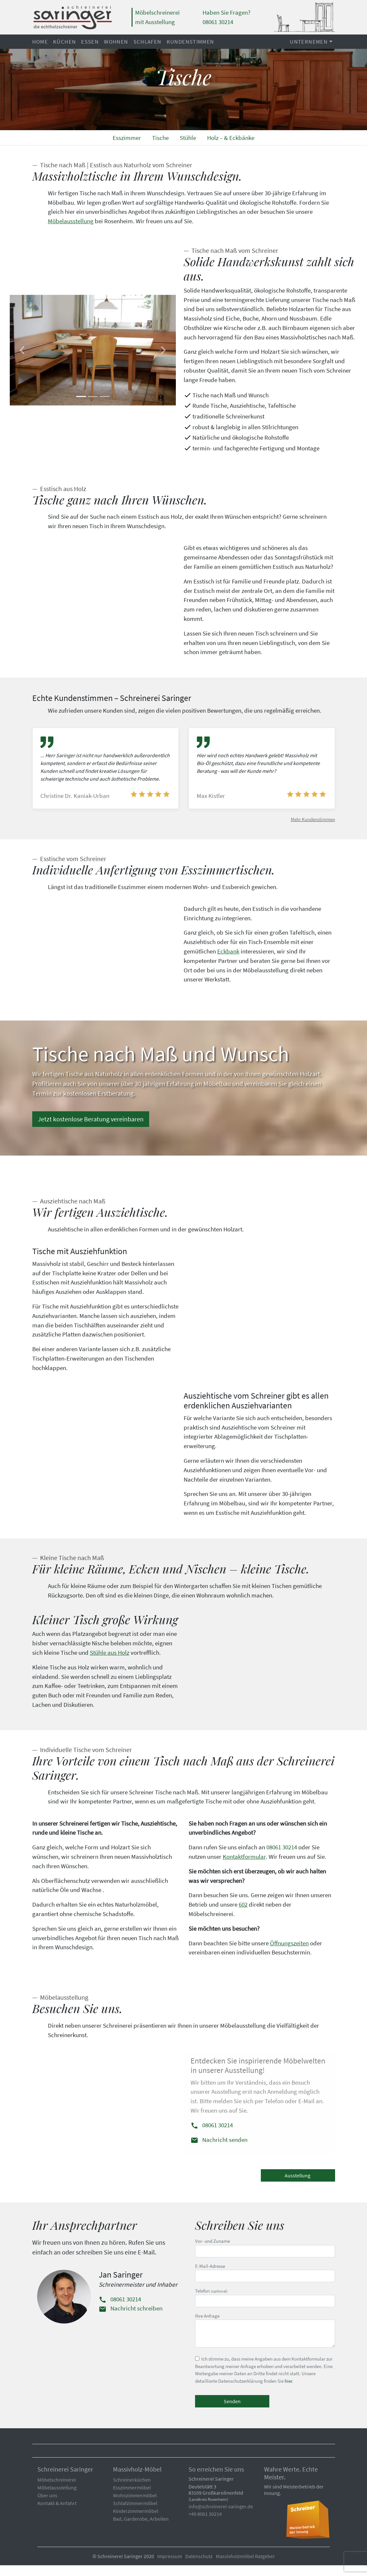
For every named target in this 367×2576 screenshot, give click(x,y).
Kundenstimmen (190, 41)
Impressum (169, 2567)
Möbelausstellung (70, 221)
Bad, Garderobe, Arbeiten (141, 2529)
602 (243, 1915)
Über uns (47, 2506)
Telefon (265, 2308)
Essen (90, 41)
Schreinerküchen (132, 2490)
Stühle (188, 138)
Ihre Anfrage (265, 2341)
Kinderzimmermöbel (135, 2521)
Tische (160, 138)
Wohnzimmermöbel (135, 2506)
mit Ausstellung (155, 22)
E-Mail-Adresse (265, 2283)
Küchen (64, 41)
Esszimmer (127, 138)
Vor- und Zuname (265, 2258)
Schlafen (148, 41)
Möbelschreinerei (157, 12)
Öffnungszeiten (289, 1953)
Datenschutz (199, 2567)
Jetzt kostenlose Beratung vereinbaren (91, 1130)
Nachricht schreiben (130, 2319)
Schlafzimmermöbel (135, 2514)
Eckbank (228, 956)
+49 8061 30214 (205, 2524)
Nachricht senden (219, 2150)
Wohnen (116, 41)
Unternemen (309, 41)
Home (40, 41)
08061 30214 (281, 1858)
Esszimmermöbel (132, 2498)
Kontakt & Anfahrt (57, 2514)
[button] (22, 350)
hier (288, 2391)
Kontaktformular (244, 1867)
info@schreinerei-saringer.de (221, 2517)
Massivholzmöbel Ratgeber (245, 2567)
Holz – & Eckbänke (230, 138)
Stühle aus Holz (109, 1663)
